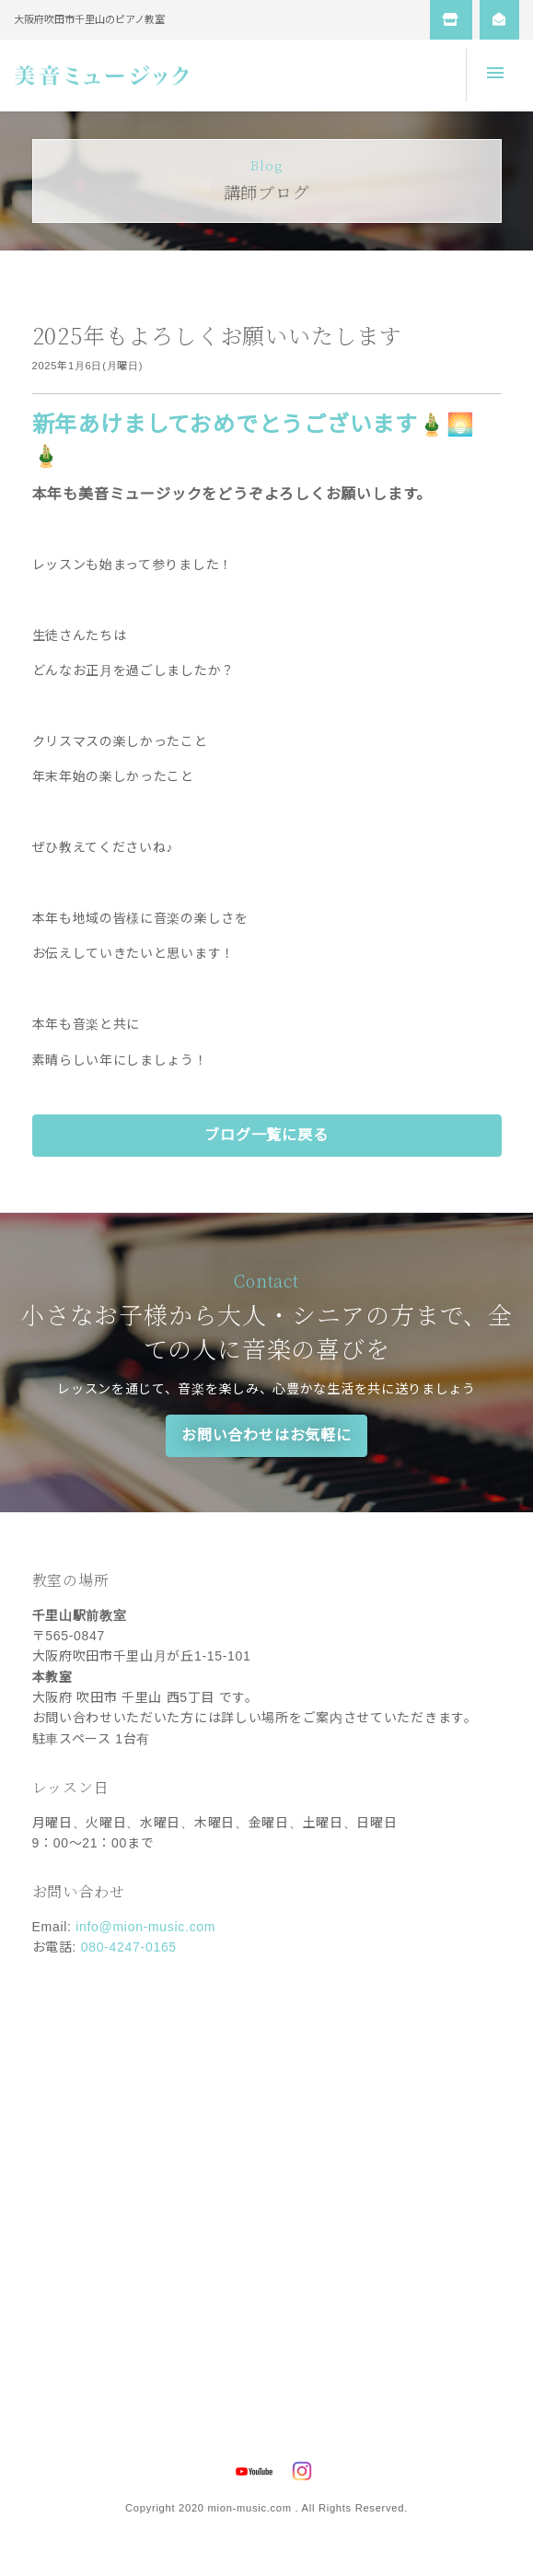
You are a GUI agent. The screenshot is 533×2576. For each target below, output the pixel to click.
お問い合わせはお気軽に (266, 1435)
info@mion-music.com (145, 1926)
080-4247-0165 (129, 1947)
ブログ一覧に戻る (266, 1135)
